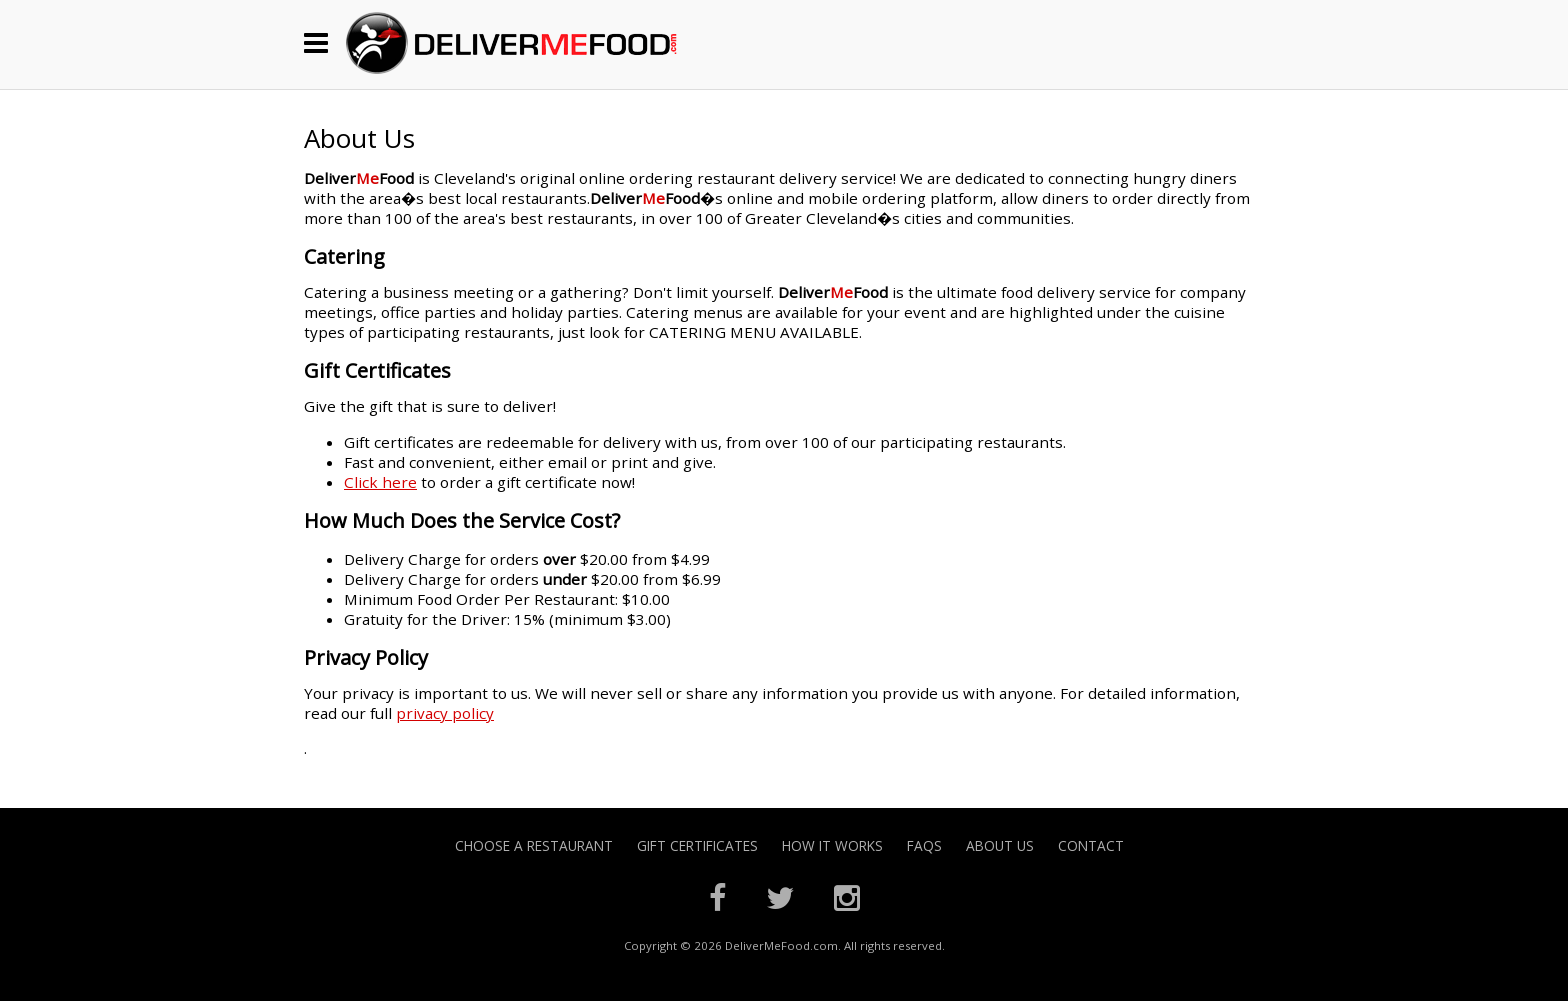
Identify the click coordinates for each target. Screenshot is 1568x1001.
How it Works (832, 845)
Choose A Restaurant (534, 845)
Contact (1091, 845)
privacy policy (445, 713)
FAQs (924, 845)
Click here (380, 482)
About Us (1000, 845)
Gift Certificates (697, 845)
